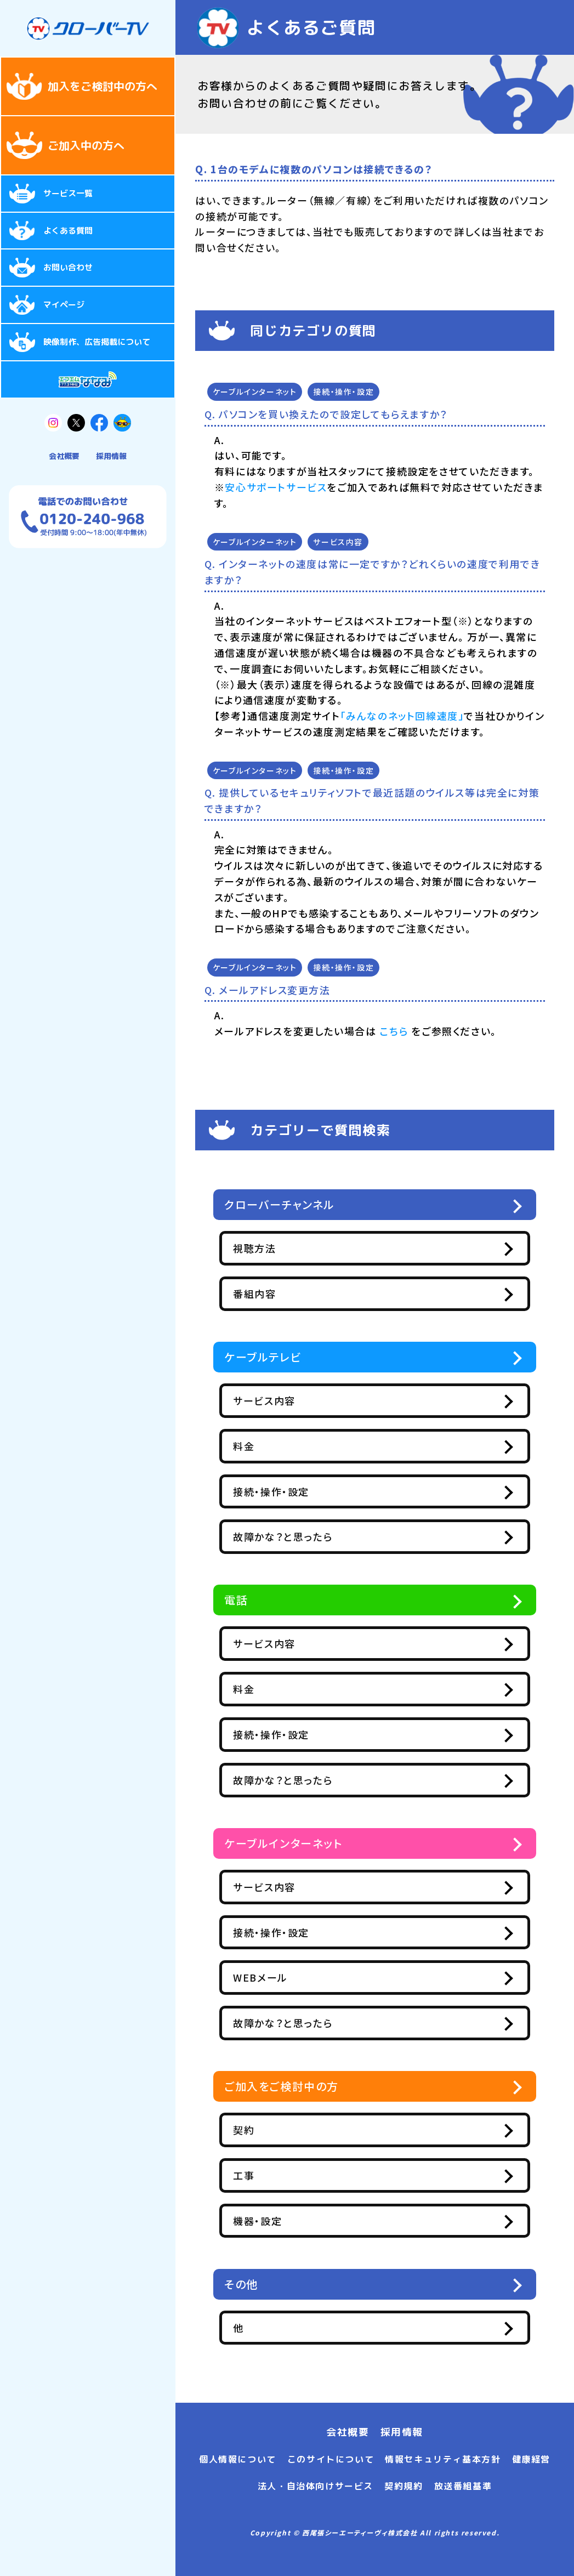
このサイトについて (330, 2459)
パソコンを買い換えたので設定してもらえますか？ (333, 414)
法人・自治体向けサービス (315, 2486)
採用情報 (111, 456)
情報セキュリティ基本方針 (443, 2459)
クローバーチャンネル (279, 1204)
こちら (393, 1031)
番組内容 (280, 1293)
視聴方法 (280, 1248)
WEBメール (286, 1977)
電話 (236, 1600)
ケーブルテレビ (262, 1357)
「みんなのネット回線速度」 (402, 715)
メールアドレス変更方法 (275, 990)
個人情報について (237, 2459)
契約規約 (403, 2486)
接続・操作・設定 (343, 391)
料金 (270, 1446)
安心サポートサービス (276, 487)
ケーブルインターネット (255, 391)
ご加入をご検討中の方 (281, 2086)
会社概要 (64, 456)
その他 (241, 2284)
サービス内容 (338, 541)
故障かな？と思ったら (309, 1536)
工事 (270, 2175)
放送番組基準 (463, 2486)
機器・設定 (283, 2221)
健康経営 (531, 2459)
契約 (270, 2130)
